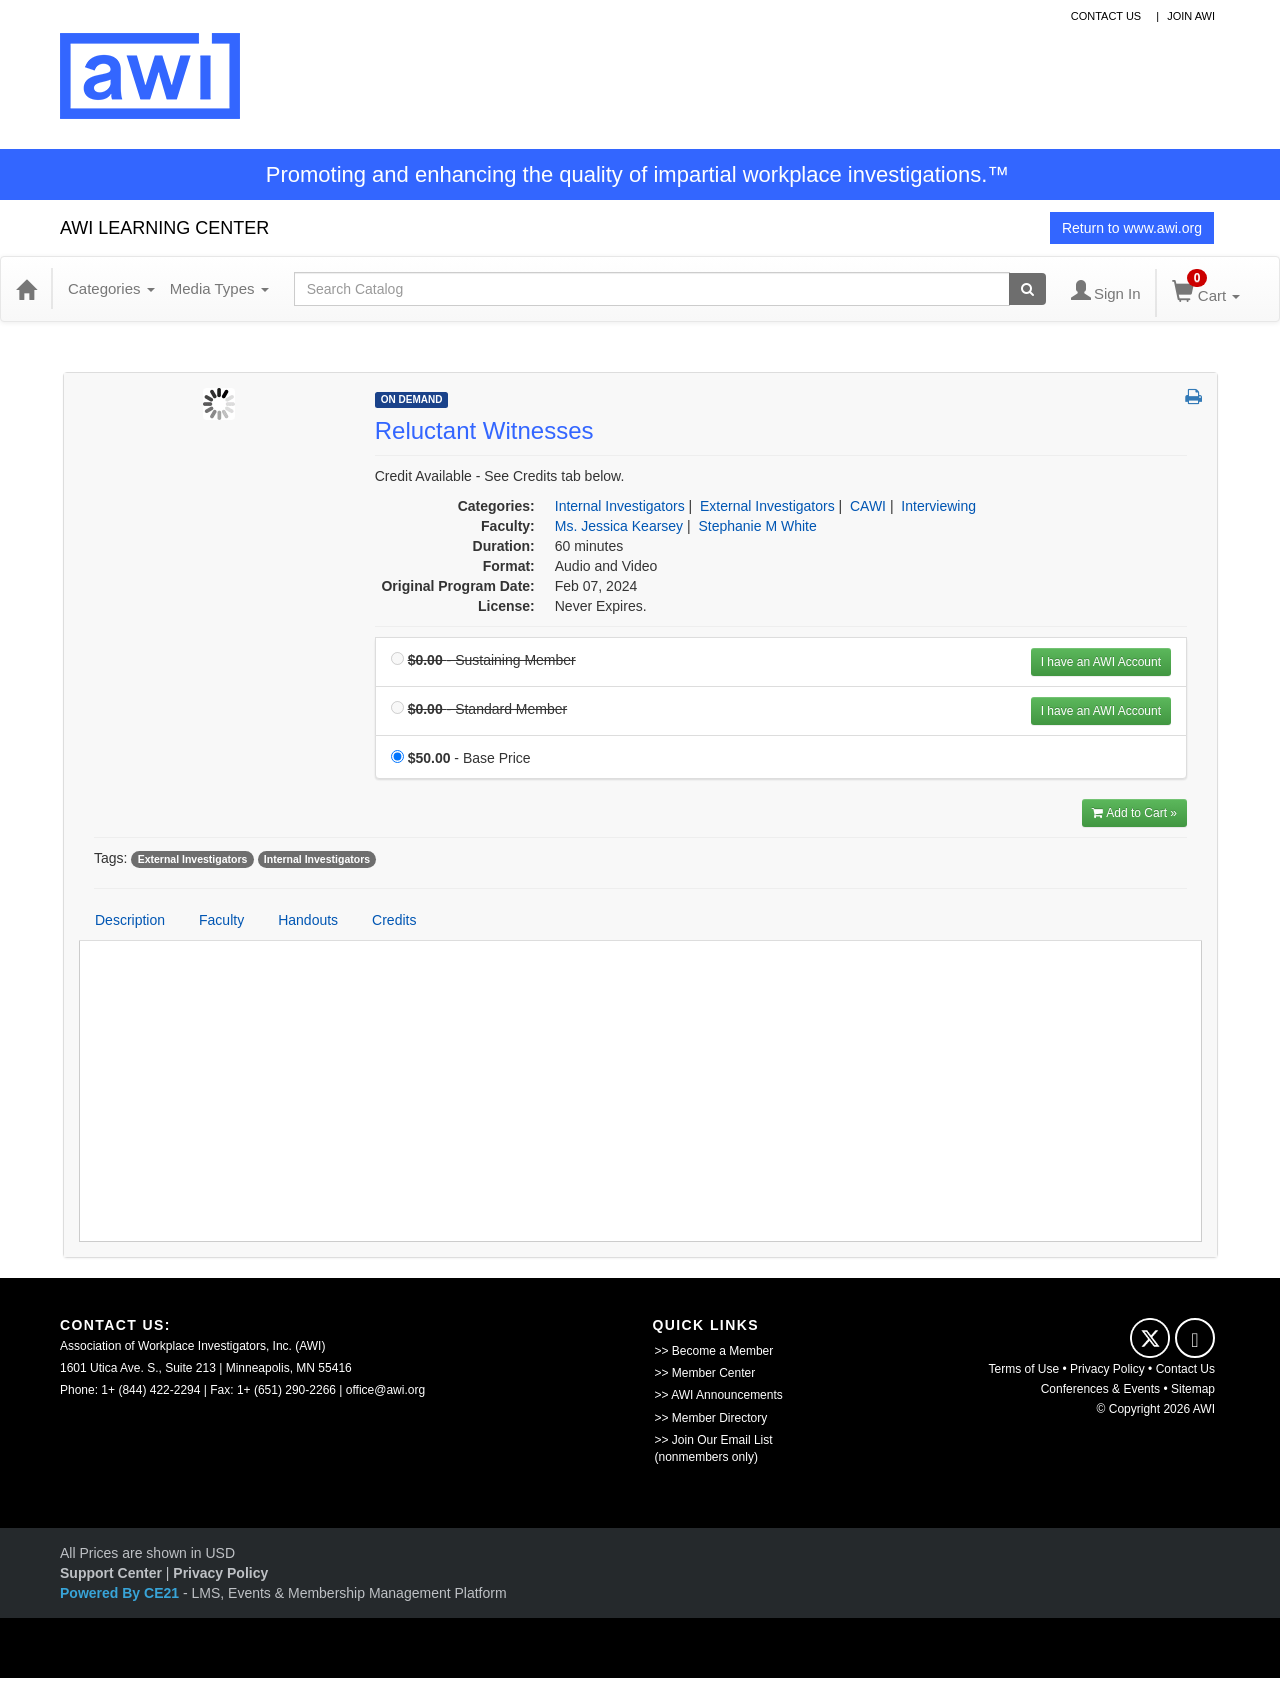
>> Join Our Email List (714, 1440)
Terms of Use (1024, 1369)
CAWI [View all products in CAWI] (868, 506)
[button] (1193, 398)
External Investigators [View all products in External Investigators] (767, 506)
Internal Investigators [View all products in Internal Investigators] (620, 506)
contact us (1106, 16)
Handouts (308, 920)
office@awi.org (385, 1390)
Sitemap (1193, 1389)
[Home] (26, 289)
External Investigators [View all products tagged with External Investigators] (193, 859)
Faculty (221, 920)
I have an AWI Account (1101, 662)
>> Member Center (705, 1373)
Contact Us (1185, 1369)
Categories (111, 288)
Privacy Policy (1107, 1369)
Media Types (219, 288)
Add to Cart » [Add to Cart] (1134, 813)
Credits (394, 920)
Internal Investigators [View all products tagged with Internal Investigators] (317, 859)
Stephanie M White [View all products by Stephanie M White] (757, 526)
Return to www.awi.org (1132, 228)
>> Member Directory (711, 1418)
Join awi (1191, 16)
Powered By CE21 (121, 1593)
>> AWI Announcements (719, 1395)
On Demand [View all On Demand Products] (412, 399)
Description (130, 920)
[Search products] (1027, 289)
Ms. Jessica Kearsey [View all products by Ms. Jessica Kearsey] (619, 526)
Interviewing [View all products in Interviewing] (938, 506)
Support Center (111, 1573)
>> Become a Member (714, 1351)
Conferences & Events (1100, 1389)
